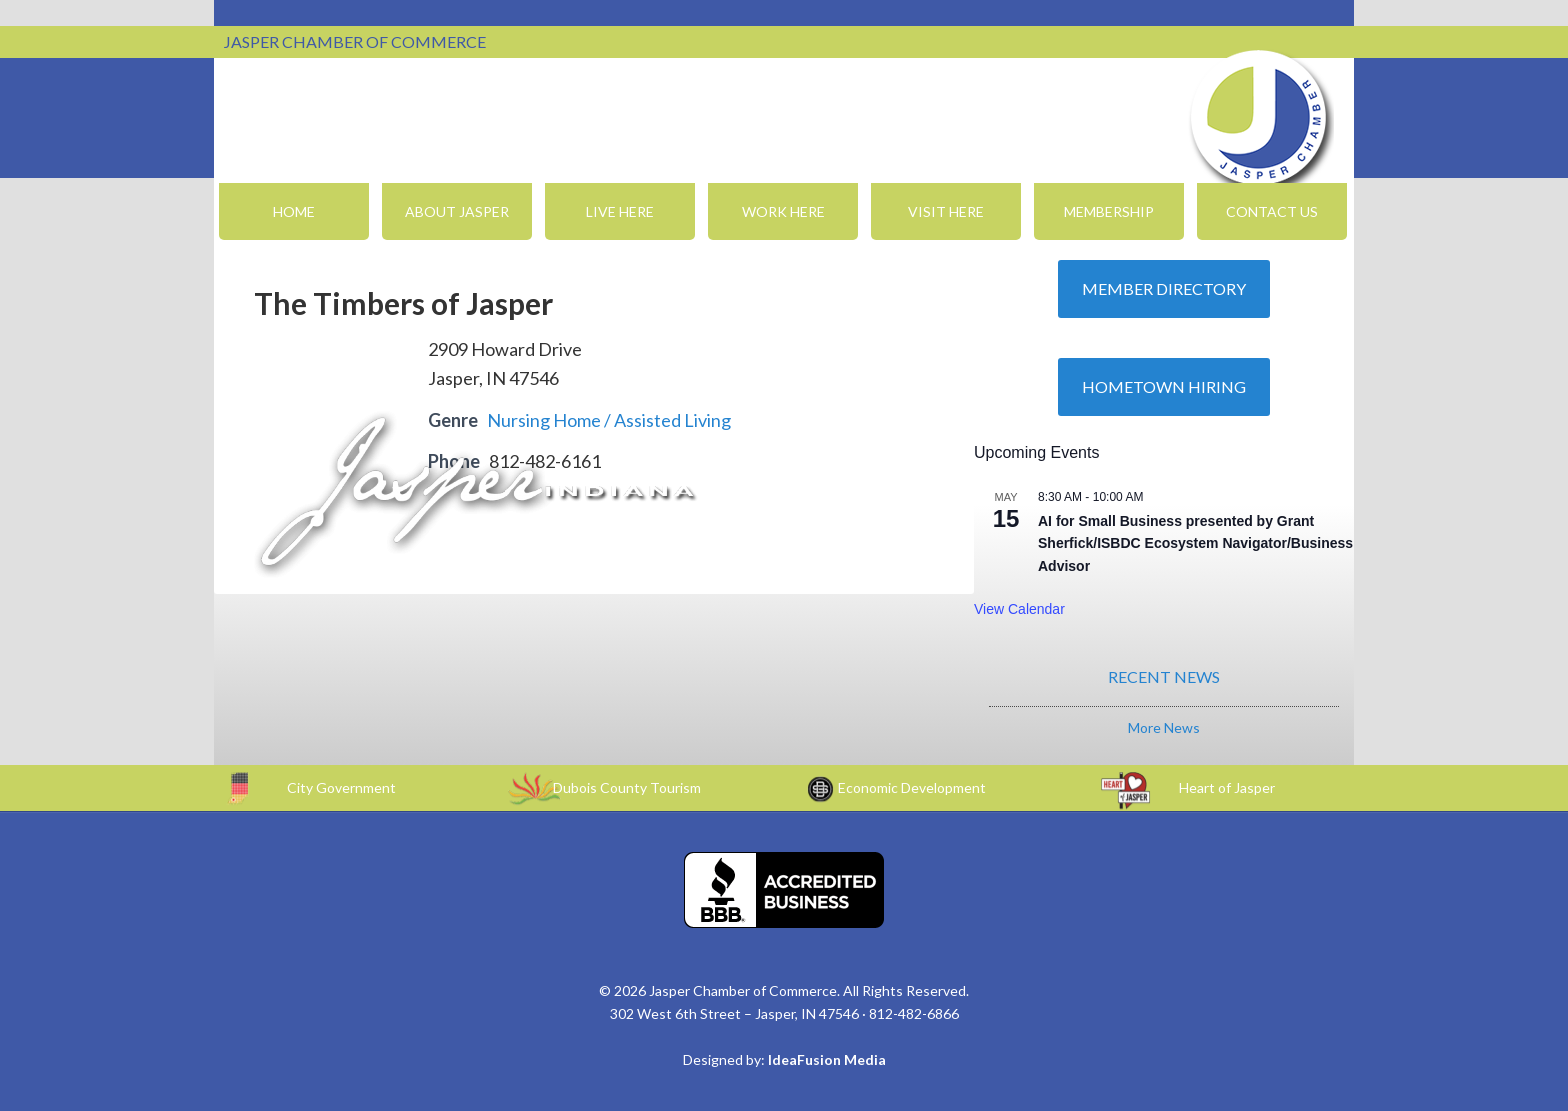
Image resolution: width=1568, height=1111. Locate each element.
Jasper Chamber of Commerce (1259, 118)
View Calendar (1019, 609)
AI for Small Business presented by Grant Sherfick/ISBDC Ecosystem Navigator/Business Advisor (1195, 543)
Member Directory (1164, 288)
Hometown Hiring (1164, 386)
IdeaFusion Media (827, 1059)
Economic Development (912, 787)
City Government (341, 787)
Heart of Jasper (1227, 787)
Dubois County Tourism (627, 787)
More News (1164, 727)
